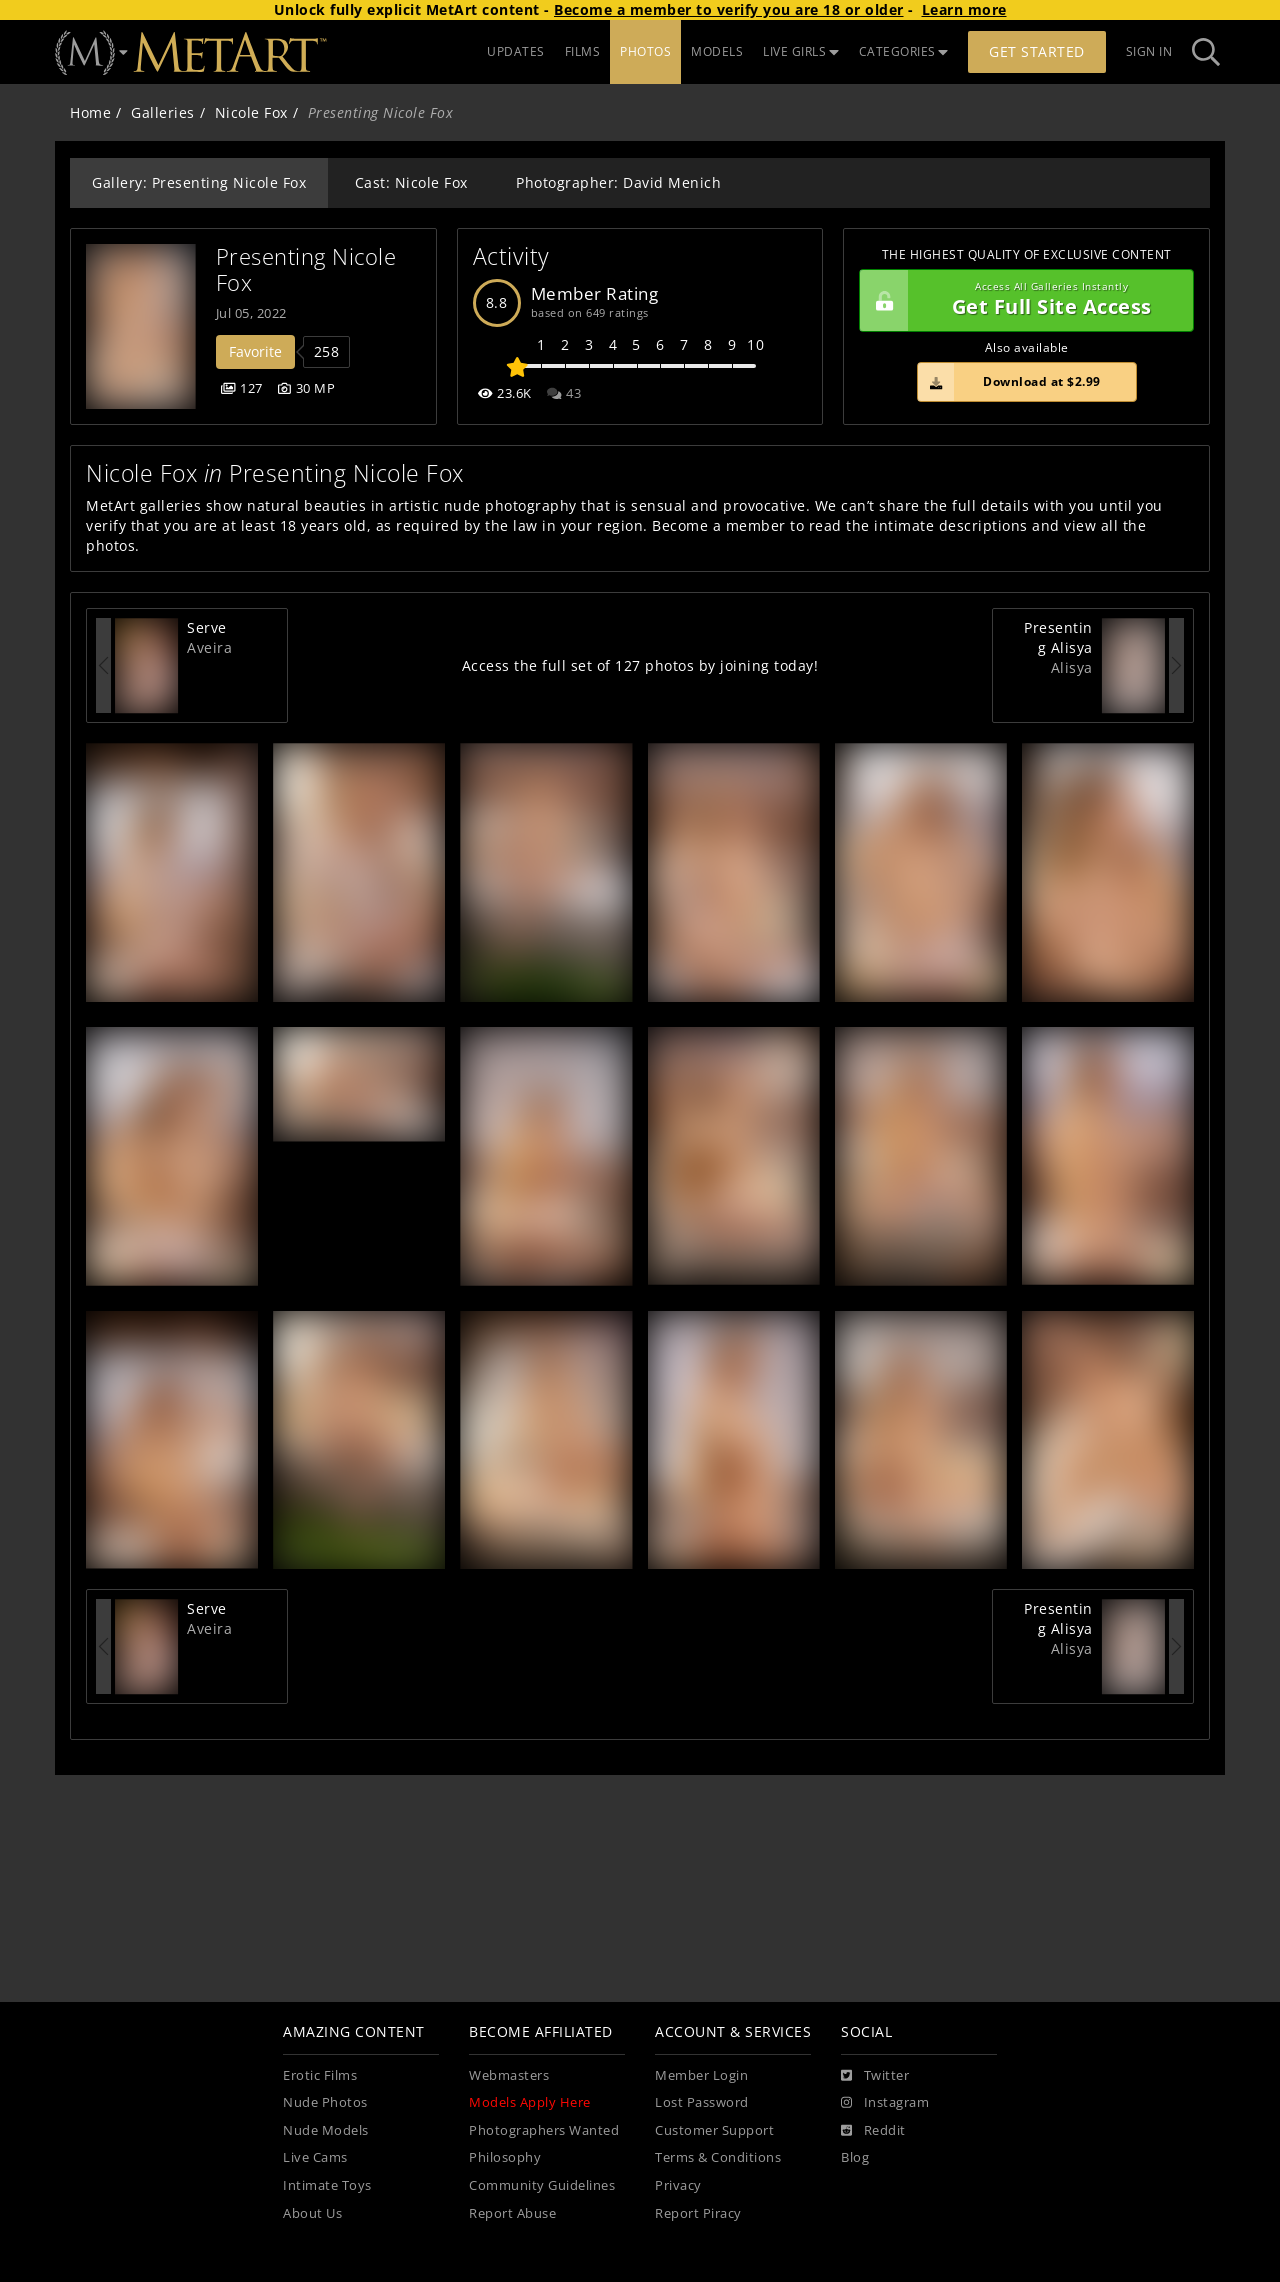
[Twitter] (875, 2076)
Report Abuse (512, 2213)
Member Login (701, 2075)
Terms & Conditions (718, 2157)
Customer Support (714, 2130)
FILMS (583, 51)
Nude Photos (325, 2102)
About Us (312, 2213)
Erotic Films (320, 2075)
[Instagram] (885, 2103)
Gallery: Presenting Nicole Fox (199, 182)
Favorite (255, 351)
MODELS (717, 51)
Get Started (1037, 51)
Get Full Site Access (1021, 301)
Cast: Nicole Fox (411, 182)
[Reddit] (873, 2131)
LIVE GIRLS (801, 51)
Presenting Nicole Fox (309, 269)
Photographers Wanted (544, 2130)
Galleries (163, 112)
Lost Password (702, 2102)
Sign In (1149, 51)
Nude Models (326, 2130)
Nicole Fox (251, 112)
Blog (855, 2157)
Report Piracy (698, 2213)
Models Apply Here (530, 2102)
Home (90, 112)
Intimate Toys (327, 2185)
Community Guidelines (542, 2185)
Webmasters (509, 2075)
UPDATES (516, 51)
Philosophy (505, 2157)
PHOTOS (645, 51)
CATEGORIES (904, 51)
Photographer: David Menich (618, 182)
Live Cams (315, 2157)
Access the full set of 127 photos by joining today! (640, 665)
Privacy (678, 2185)
